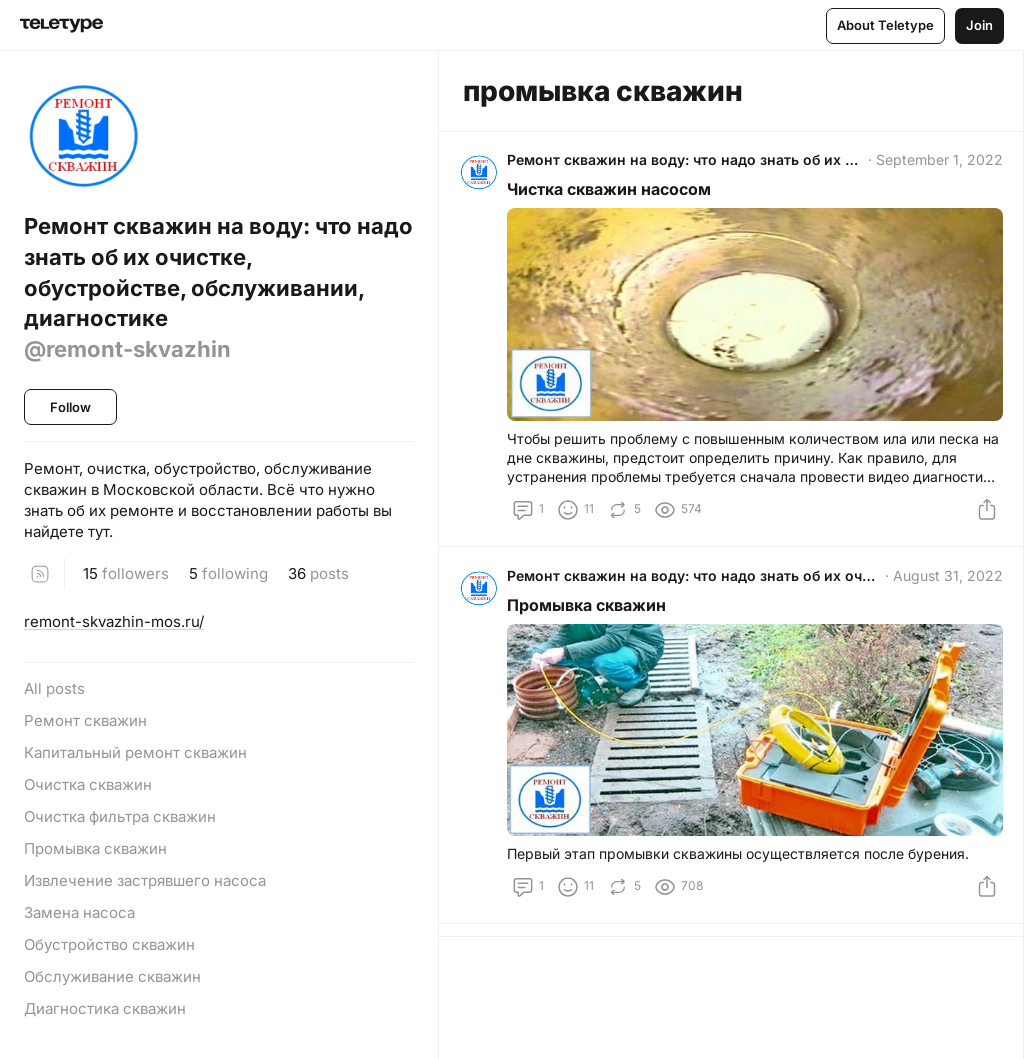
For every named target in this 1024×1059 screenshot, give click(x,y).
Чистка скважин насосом (613, 193)
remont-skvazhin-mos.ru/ (114, 621)
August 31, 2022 (944, 582)
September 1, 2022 (935, 163)
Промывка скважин (590, 612)
